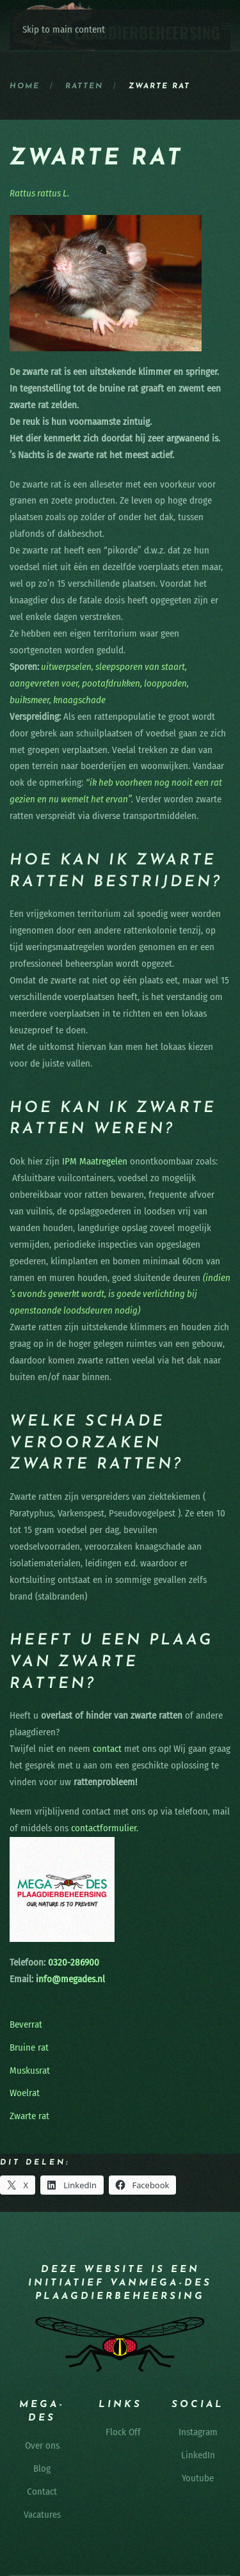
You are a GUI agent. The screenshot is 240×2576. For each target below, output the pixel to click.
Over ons (42, 2445)
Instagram (198, 2432)
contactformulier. (104, 1828)
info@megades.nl (70, 1979)
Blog (42, 2468)
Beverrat (26, 2024)
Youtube (198, 2478)
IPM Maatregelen (94, 1161)
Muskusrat (30, 2070)
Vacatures (42, 2514)
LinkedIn (198, 2455)
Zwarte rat (29, 2116)
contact (107, 1748)
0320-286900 (72, 1962)
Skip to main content (63, 29)
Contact (42, 2491)
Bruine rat (29, 2047)
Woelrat (25, 2093)
